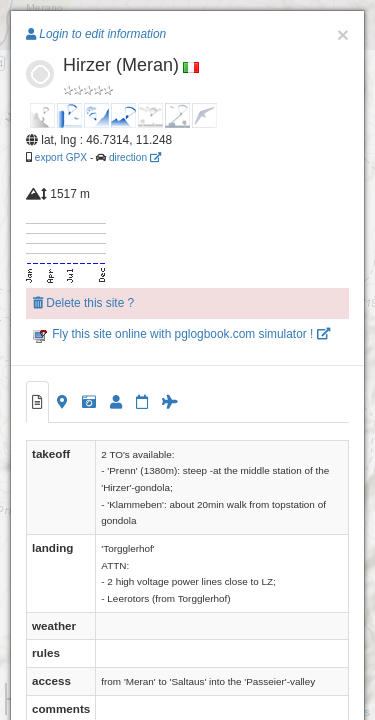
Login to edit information (96, 34)
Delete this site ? (83, 303)
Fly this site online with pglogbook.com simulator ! (181, 334)
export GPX (61, 157)
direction (135, 157)
